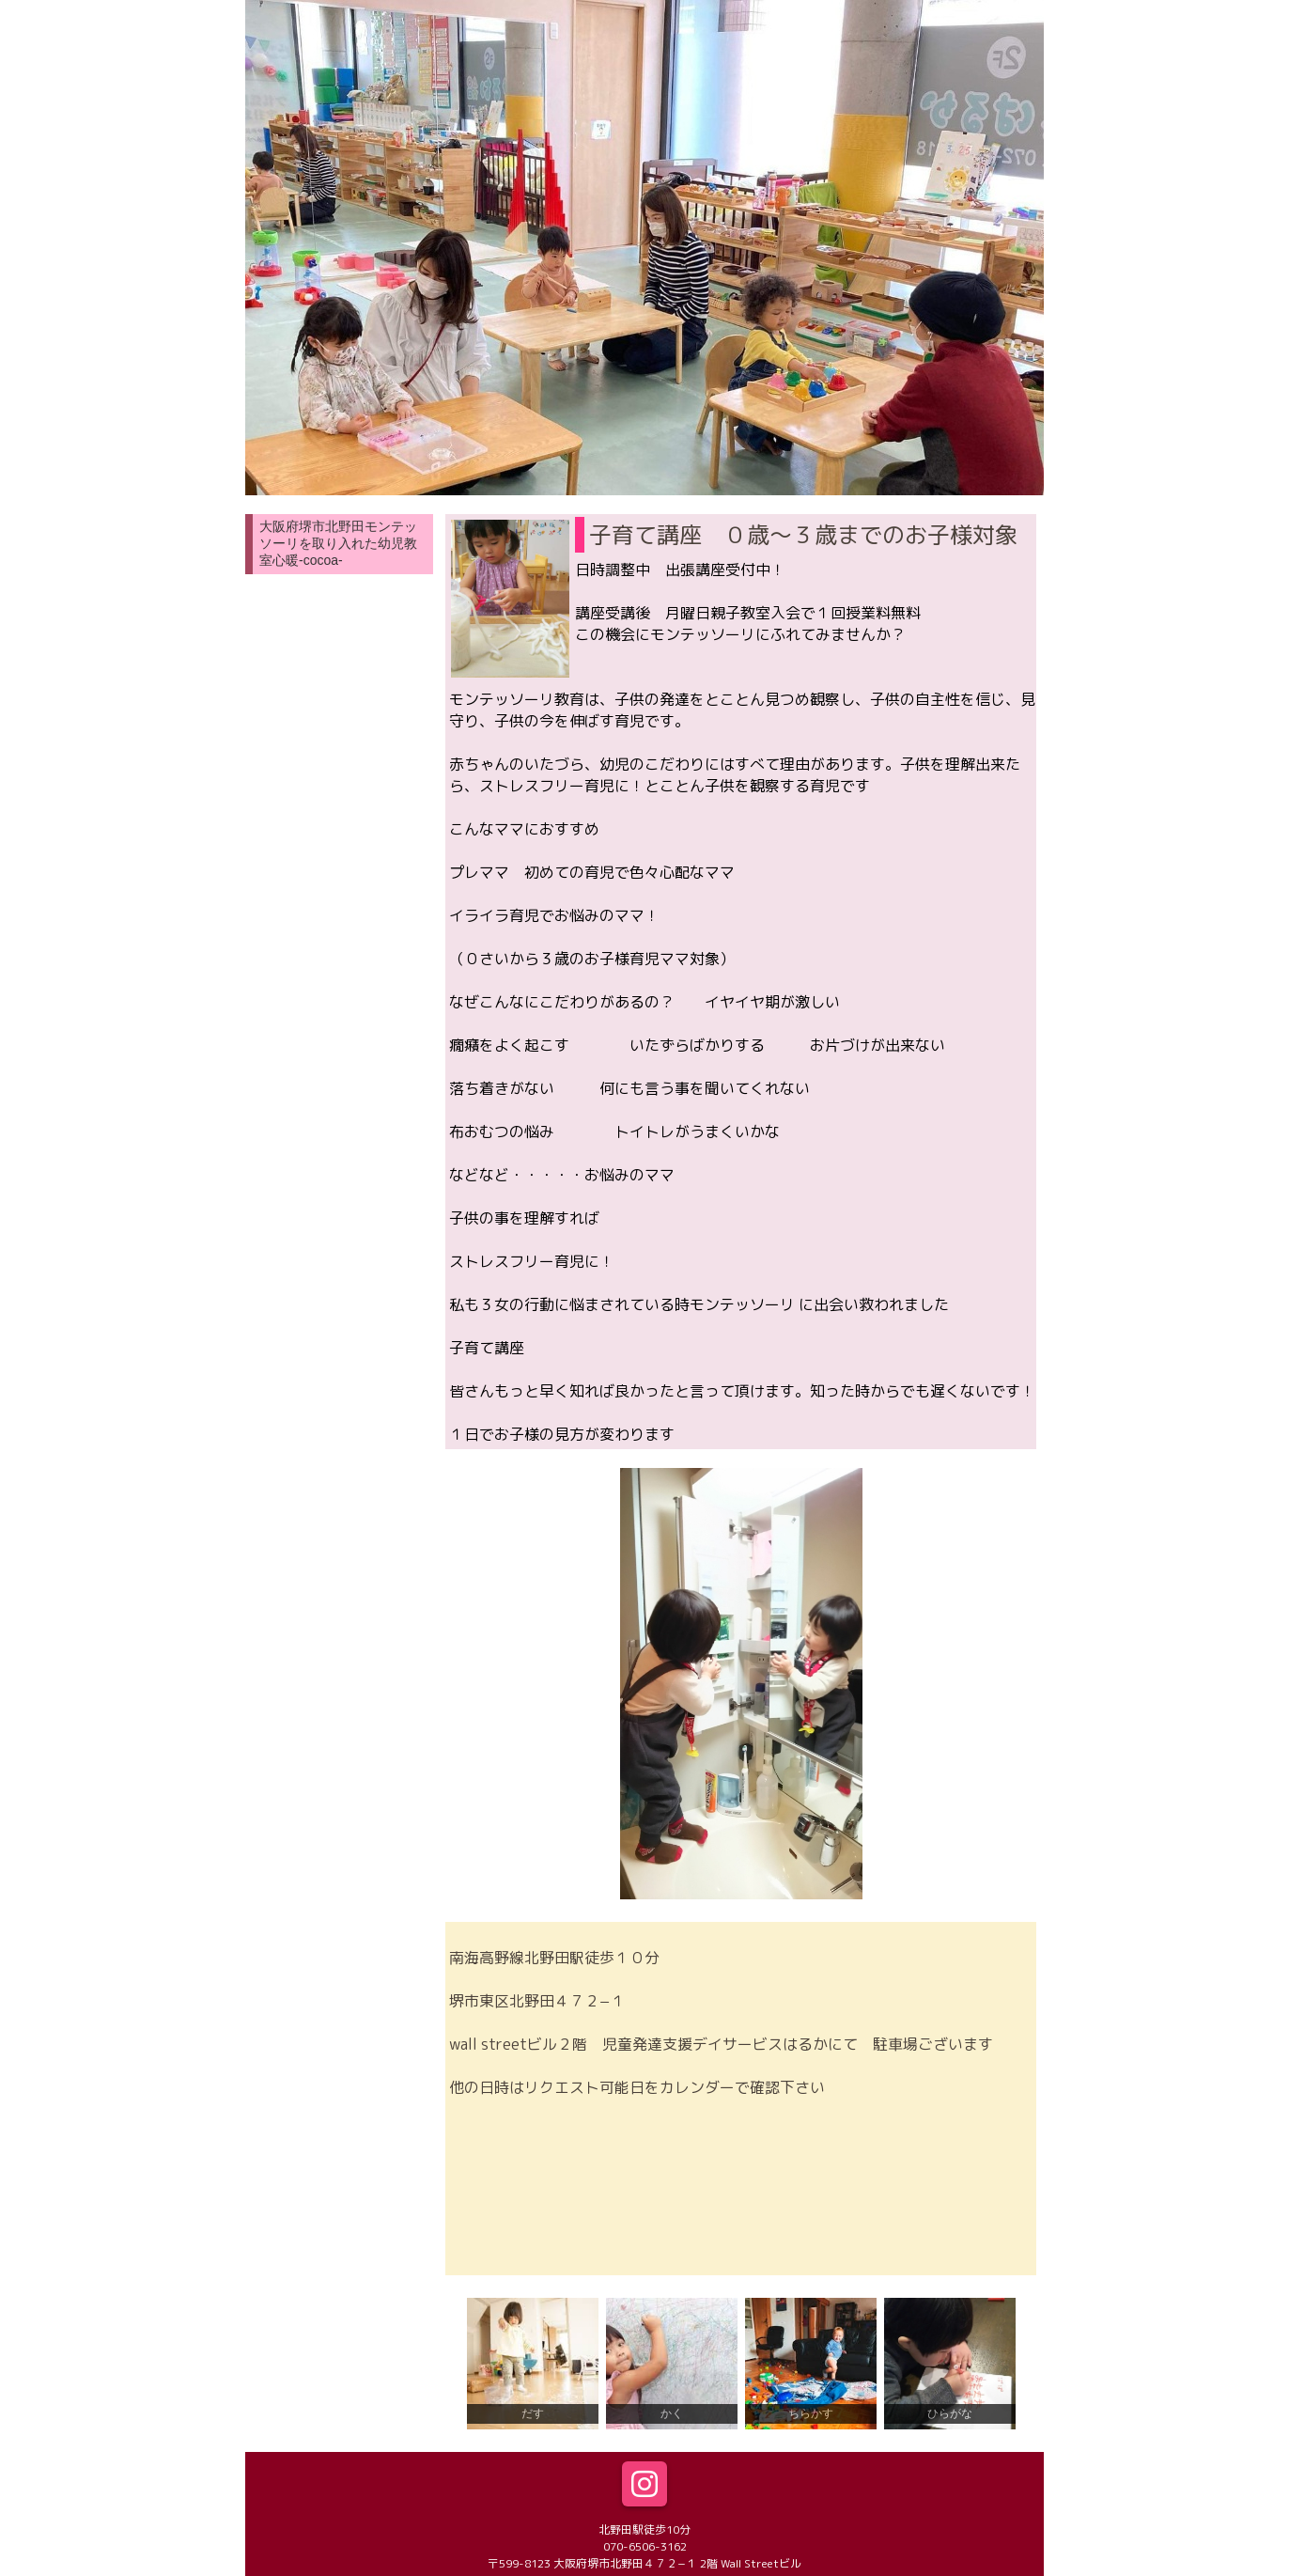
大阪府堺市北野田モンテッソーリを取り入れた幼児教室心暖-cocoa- (338, 543)
